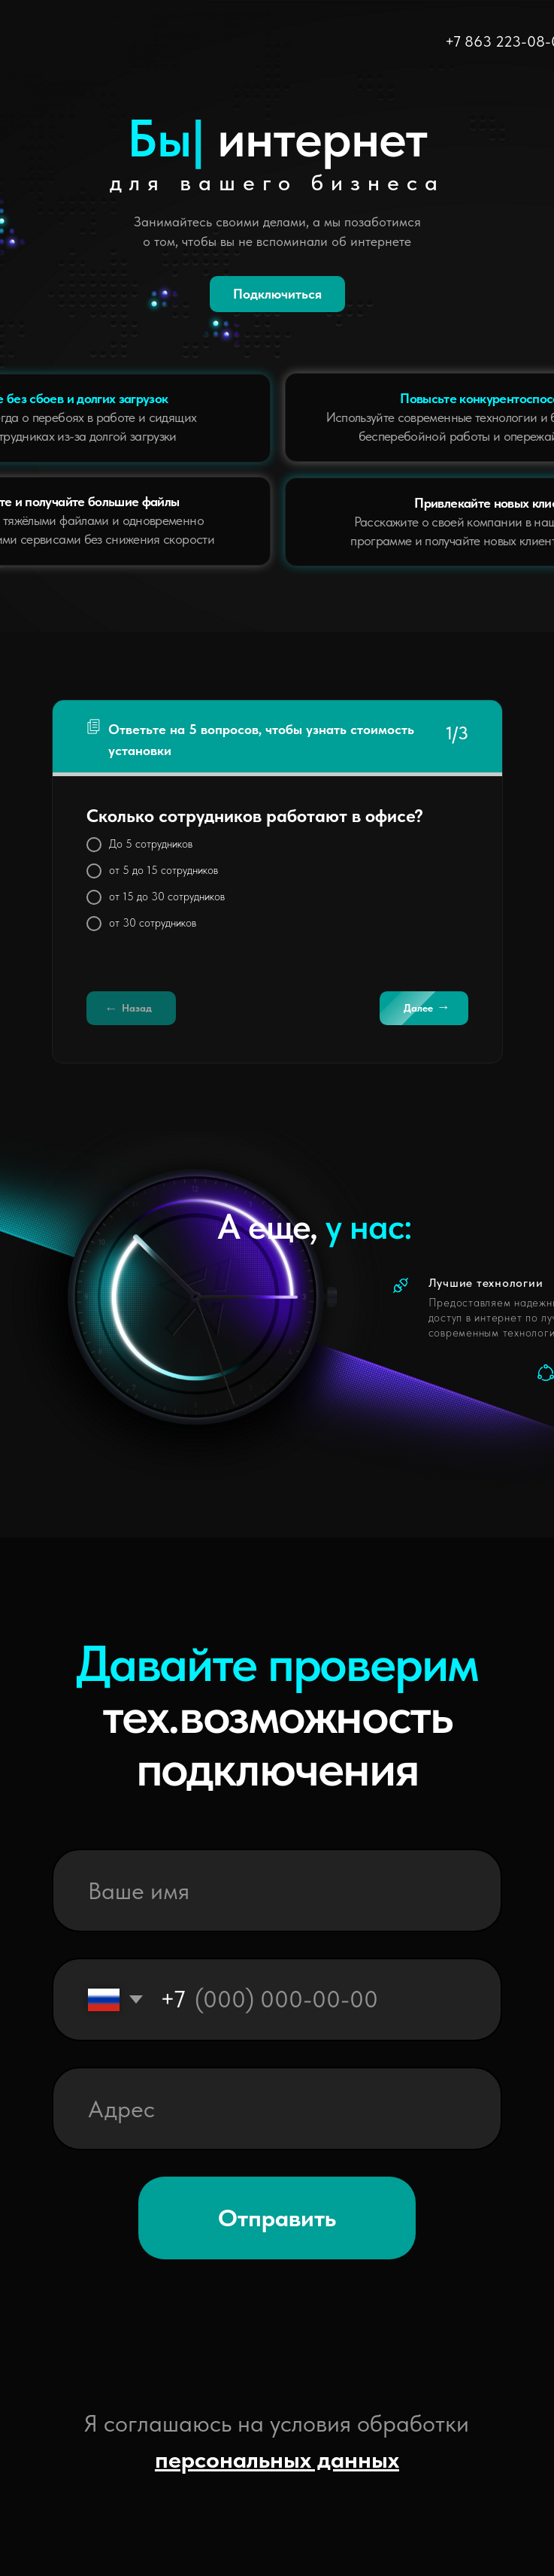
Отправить (277, 2217)
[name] (277, 1890)
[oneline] (277, 2108)
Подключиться (277, 294)
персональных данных (277, 2459)
